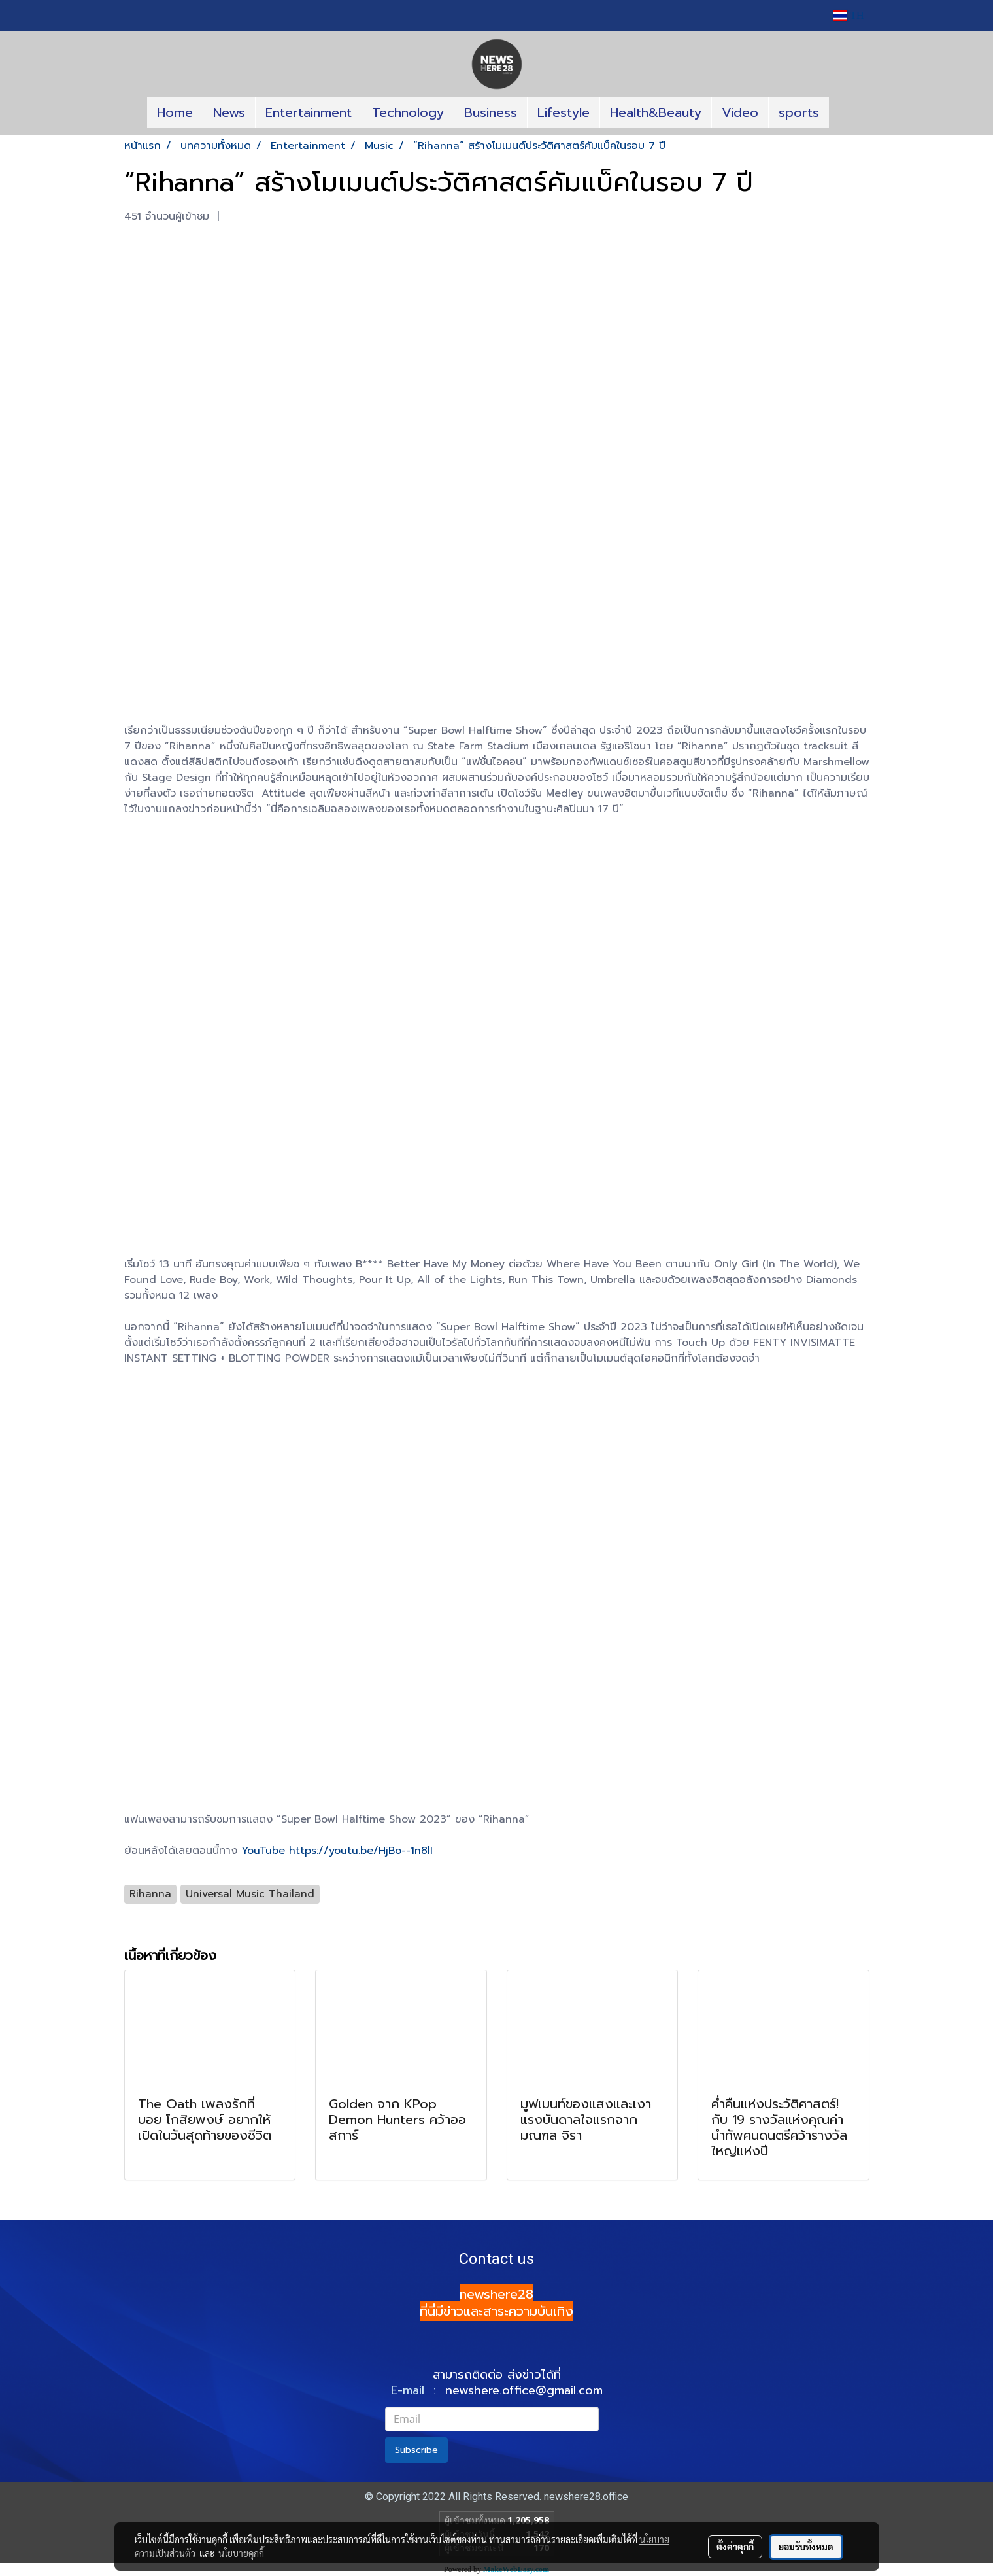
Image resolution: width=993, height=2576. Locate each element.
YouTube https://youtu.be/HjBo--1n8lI (337, 1851)
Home (175, 112)
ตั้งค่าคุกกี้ (735, 2546)
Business (490, 112)
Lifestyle (563, 112)
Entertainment (308, 112)
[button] (840, 112)
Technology (408, 112)
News (229, 112)
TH (848, 15)
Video (740, 112)
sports (799, 112)
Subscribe (416, 2450)
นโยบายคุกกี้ (241, 2553)
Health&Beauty (655, 112)
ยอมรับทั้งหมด (806, 2546)
